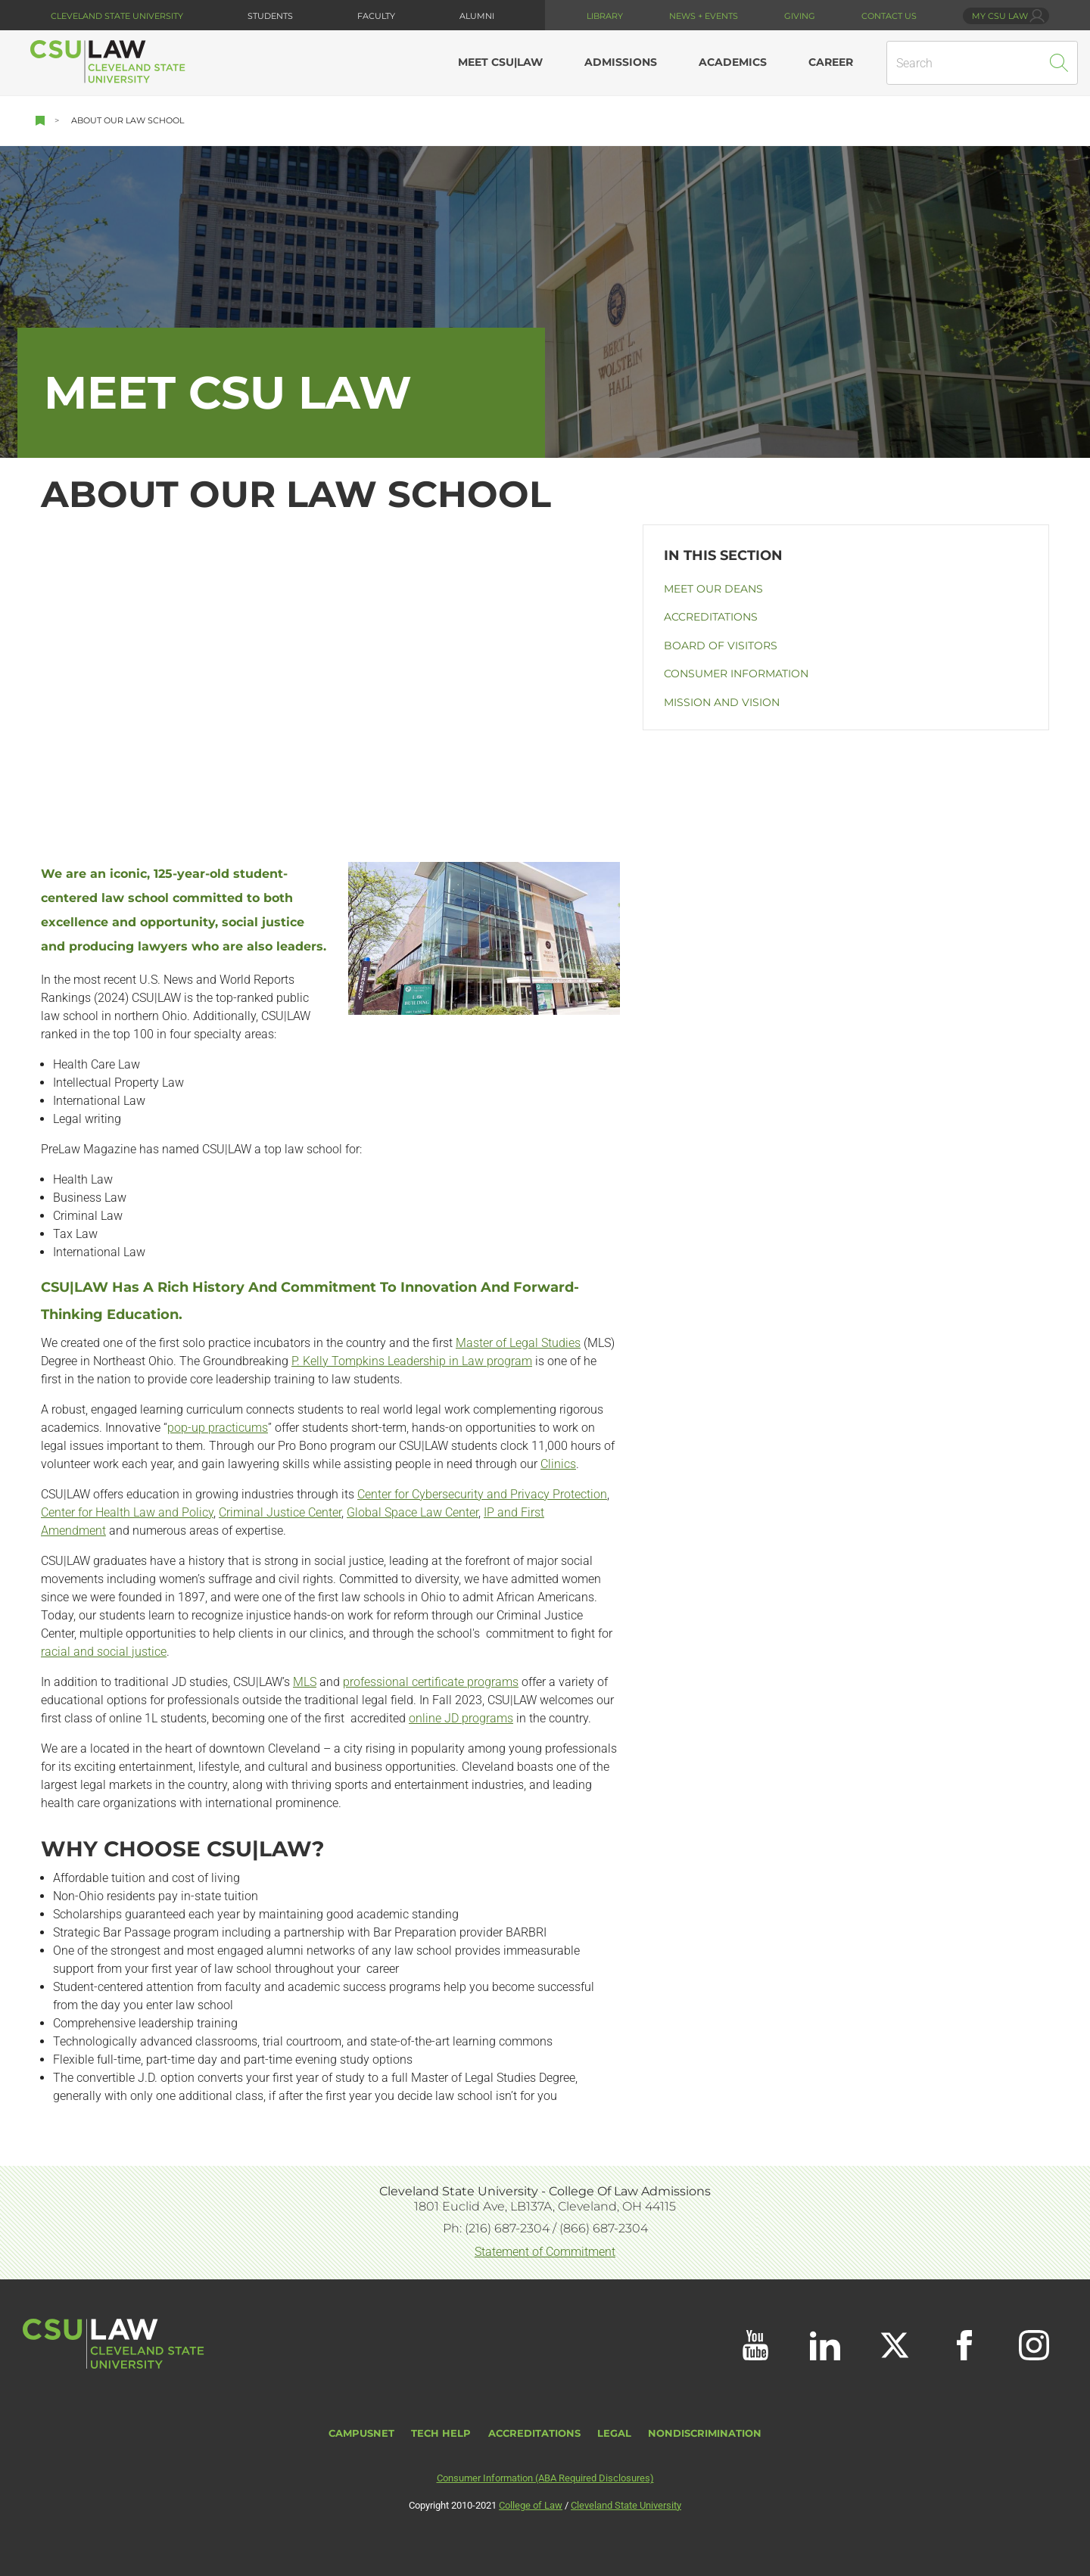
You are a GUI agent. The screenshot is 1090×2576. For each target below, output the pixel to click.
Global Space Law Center (412, 1512)
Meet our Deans (713, 589)
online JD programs (461, 1718)
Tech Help (441, 2433)
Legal (614, 2433)
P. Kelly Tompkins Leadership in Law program (411, 1361)
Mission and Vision (722, 702)
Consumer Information (736, 673)
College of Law (530, 2505)
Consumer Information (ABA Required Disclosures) (545, 2478)
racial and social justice (104, 1651)
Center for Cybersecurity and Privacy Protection (482, 1494)
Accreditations (711, 617)
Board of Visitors (720, 645)
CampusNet (361, 2433)
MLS (304, 1682)
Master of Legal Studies (518, 1343)
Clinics (558, 1464)
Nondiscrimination (704, 2433)
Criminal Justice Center (280, 1512)
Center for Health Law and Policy (127, 1512)
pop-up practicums (217, 1427)
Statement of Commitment (545, 2252)
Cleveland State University (117, 16)
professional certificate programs (431, 1682)
